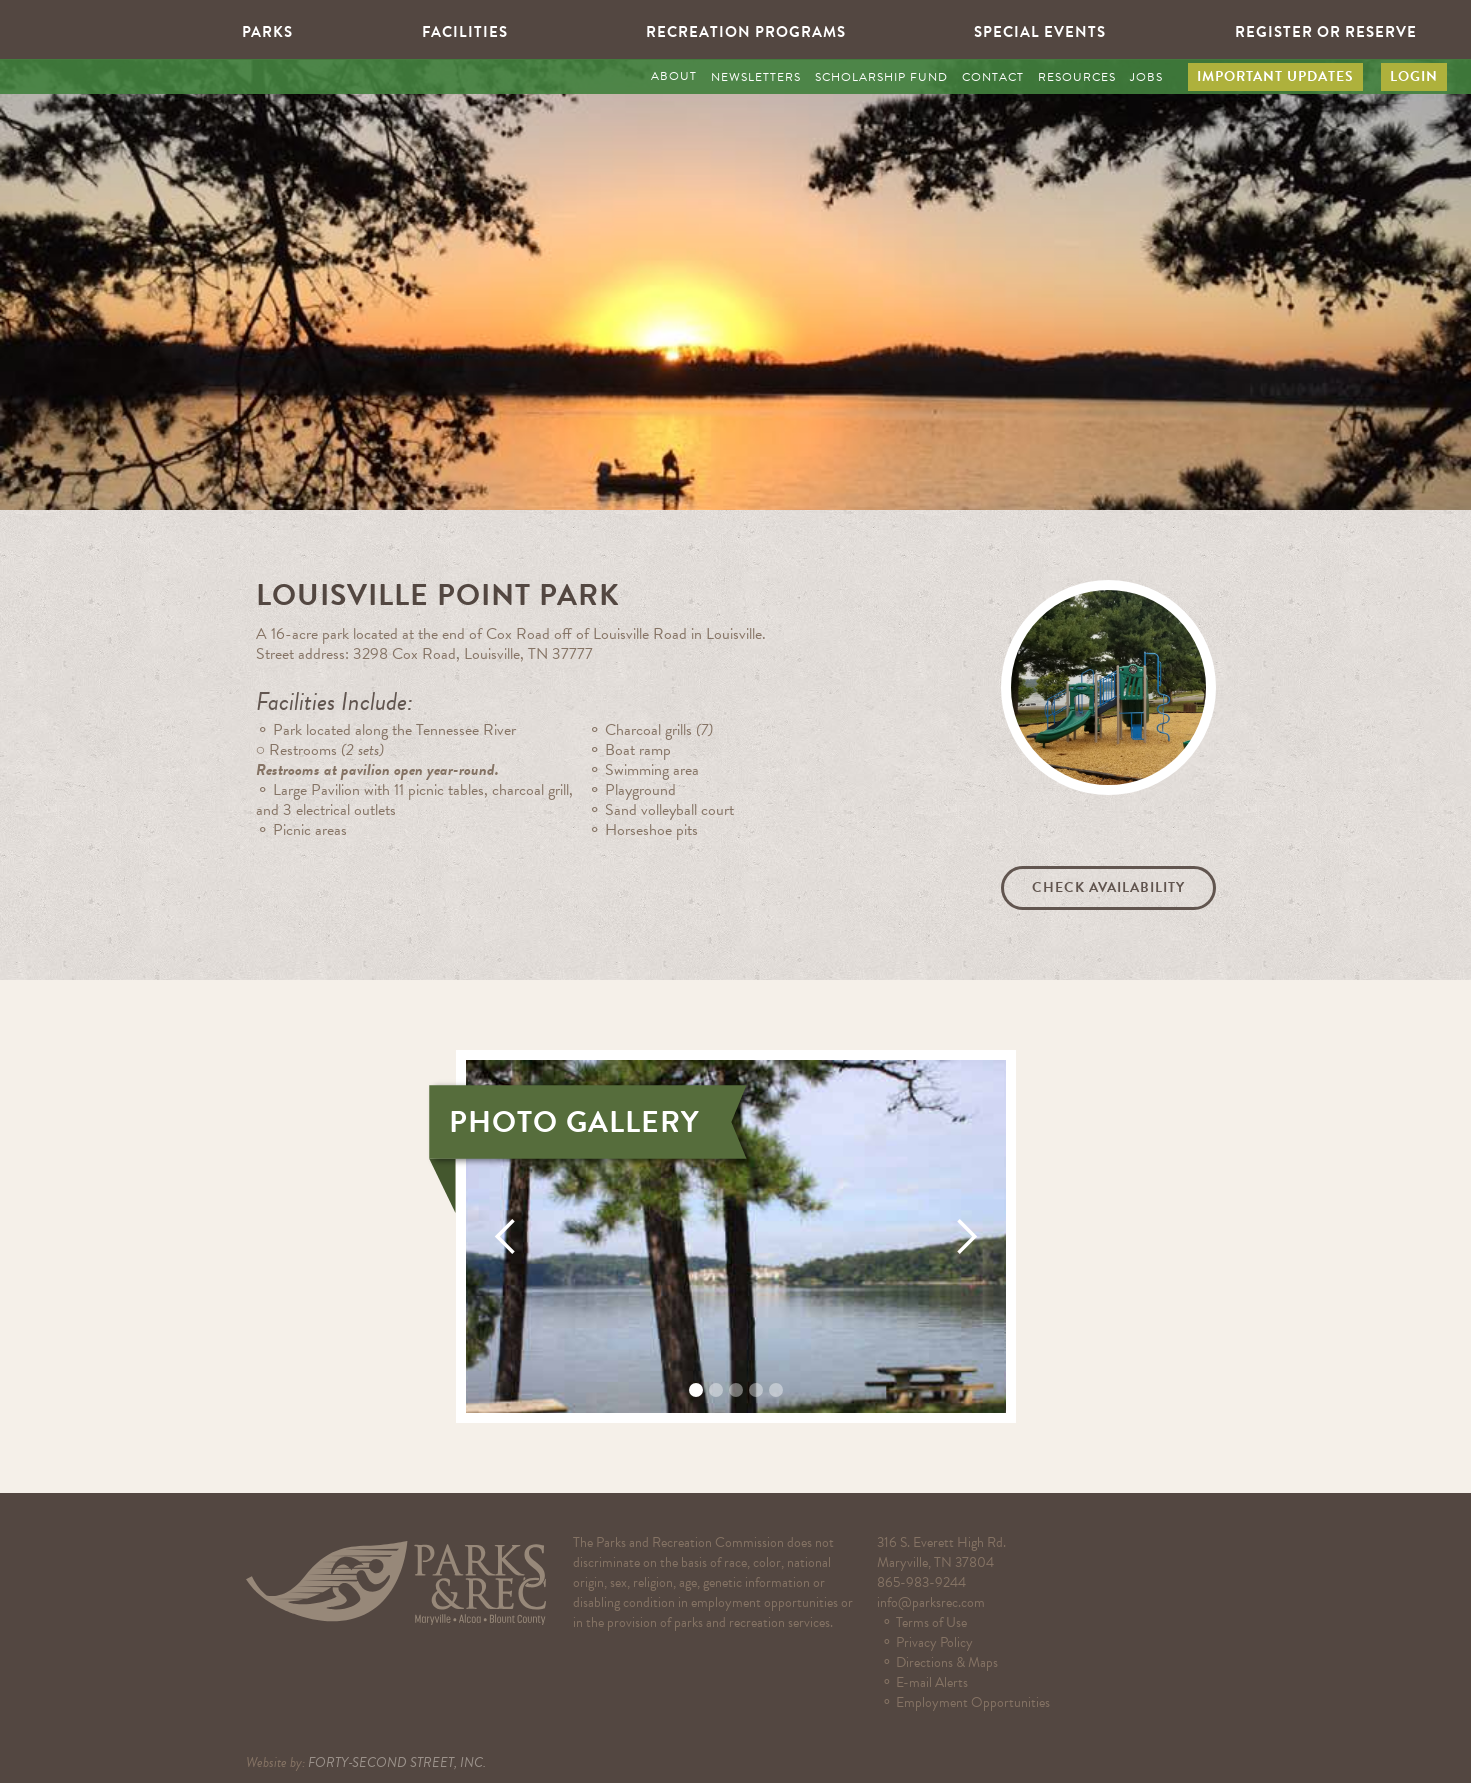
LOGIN (1414, 76)
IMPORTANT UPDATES (1275, 76)
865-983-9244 (921, 1582)
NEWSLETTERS (756, 77)
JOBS (1146, 77)
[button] (257, 30)
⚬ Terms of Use (936, 1622)
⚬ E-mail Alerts (927, 1682)
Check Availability (1108, 887)
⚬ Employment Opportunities (970, 1702)
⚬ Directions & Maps (945, 1662)
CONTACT (993, 77)
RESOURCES (1077, 77)
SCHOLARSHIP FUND (881, 77)
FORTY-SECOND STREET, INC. (397, 1762)
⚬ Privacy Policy (927, 1642)
